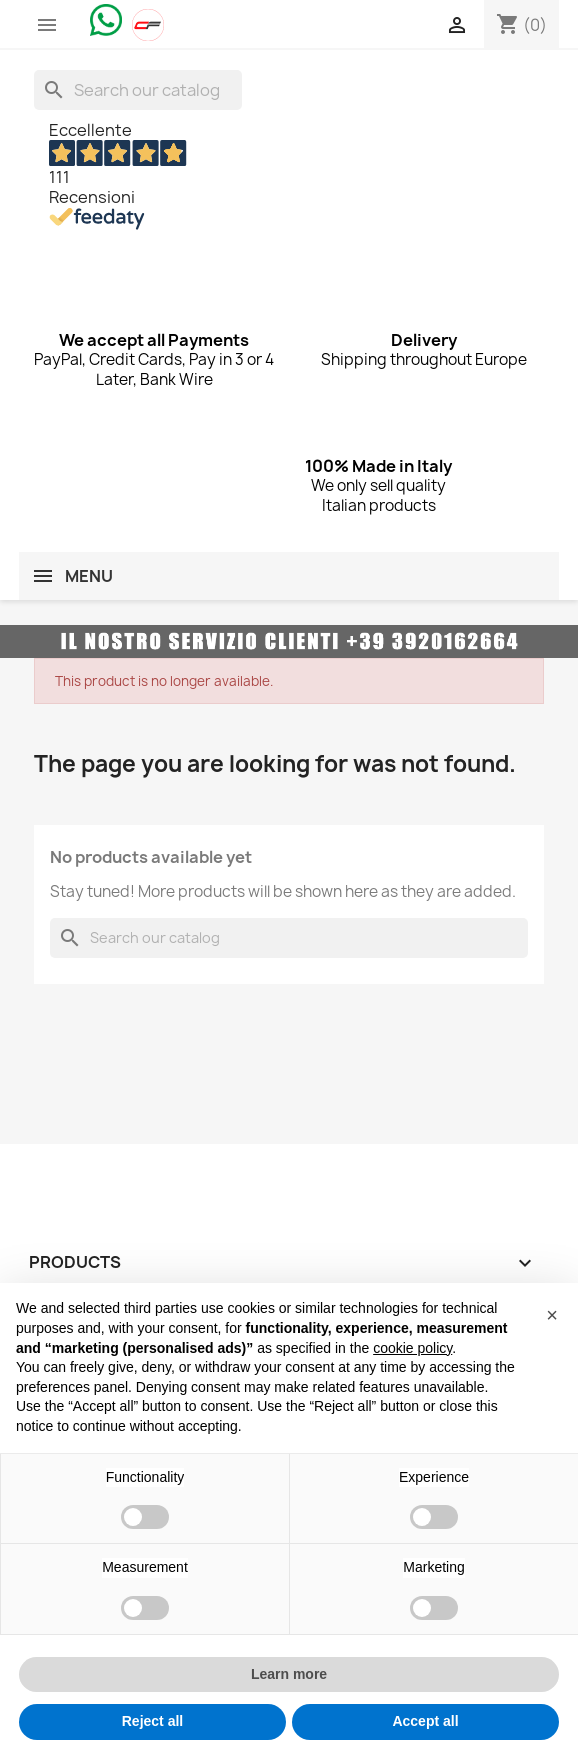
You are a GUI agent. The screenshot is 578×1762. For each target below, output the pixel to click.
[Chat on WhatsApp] (106, 19)
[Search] (138, 90)
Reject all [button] (152, 1721)
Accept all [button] (425, 1721)
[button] (552, 1315)
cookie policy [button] (412, 1348)
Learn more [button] (289, 1674)
